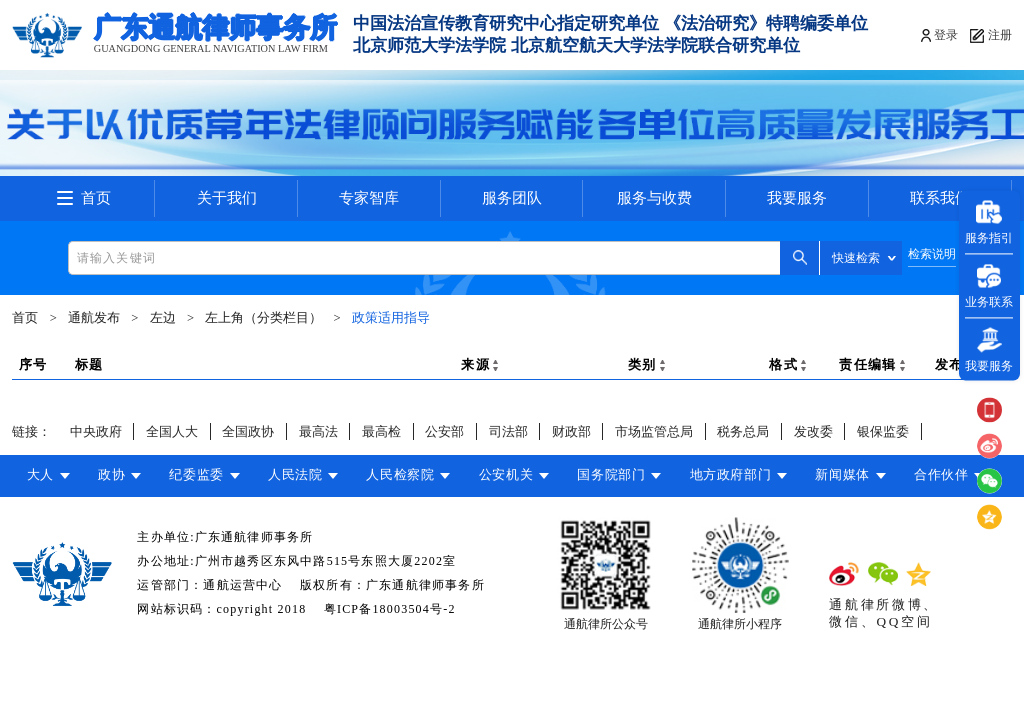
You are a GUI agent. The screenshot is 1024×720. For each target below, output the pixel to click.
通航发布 (94, 318)
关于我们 (227, 198)
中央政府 (96, 431)
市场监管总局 (654, 431)
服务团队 (512, 198)
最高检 (381, 431)
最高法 (318, 431)
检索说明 (932, 254)
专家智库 (369, 198)
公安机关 (506, 475)
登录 (946, 35)
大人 (40, 475)
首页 (96, 198)
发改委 (813, 431)
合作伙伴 (941, 475)
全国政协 (248, 431)
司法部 (508, 431)
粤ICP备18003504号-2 (390, 609)
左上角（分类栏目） (263, 318)
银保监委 (883, 431)
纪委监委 (196, 475)
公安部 (444, 431)
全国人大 (172, 431)
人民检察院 (400, 475)
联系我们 (940, 198)
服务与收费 (654, 198)
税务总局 (743, 431)
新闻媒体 (842, 475)
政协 (111, 475)
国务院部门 (611, 475)
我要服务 (797, 198)
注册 (1000, 35)
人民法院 (295, 475)
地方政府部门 (731, 475)
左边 (163, 318)
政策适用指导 (391, 318)
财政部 (571, 431)
